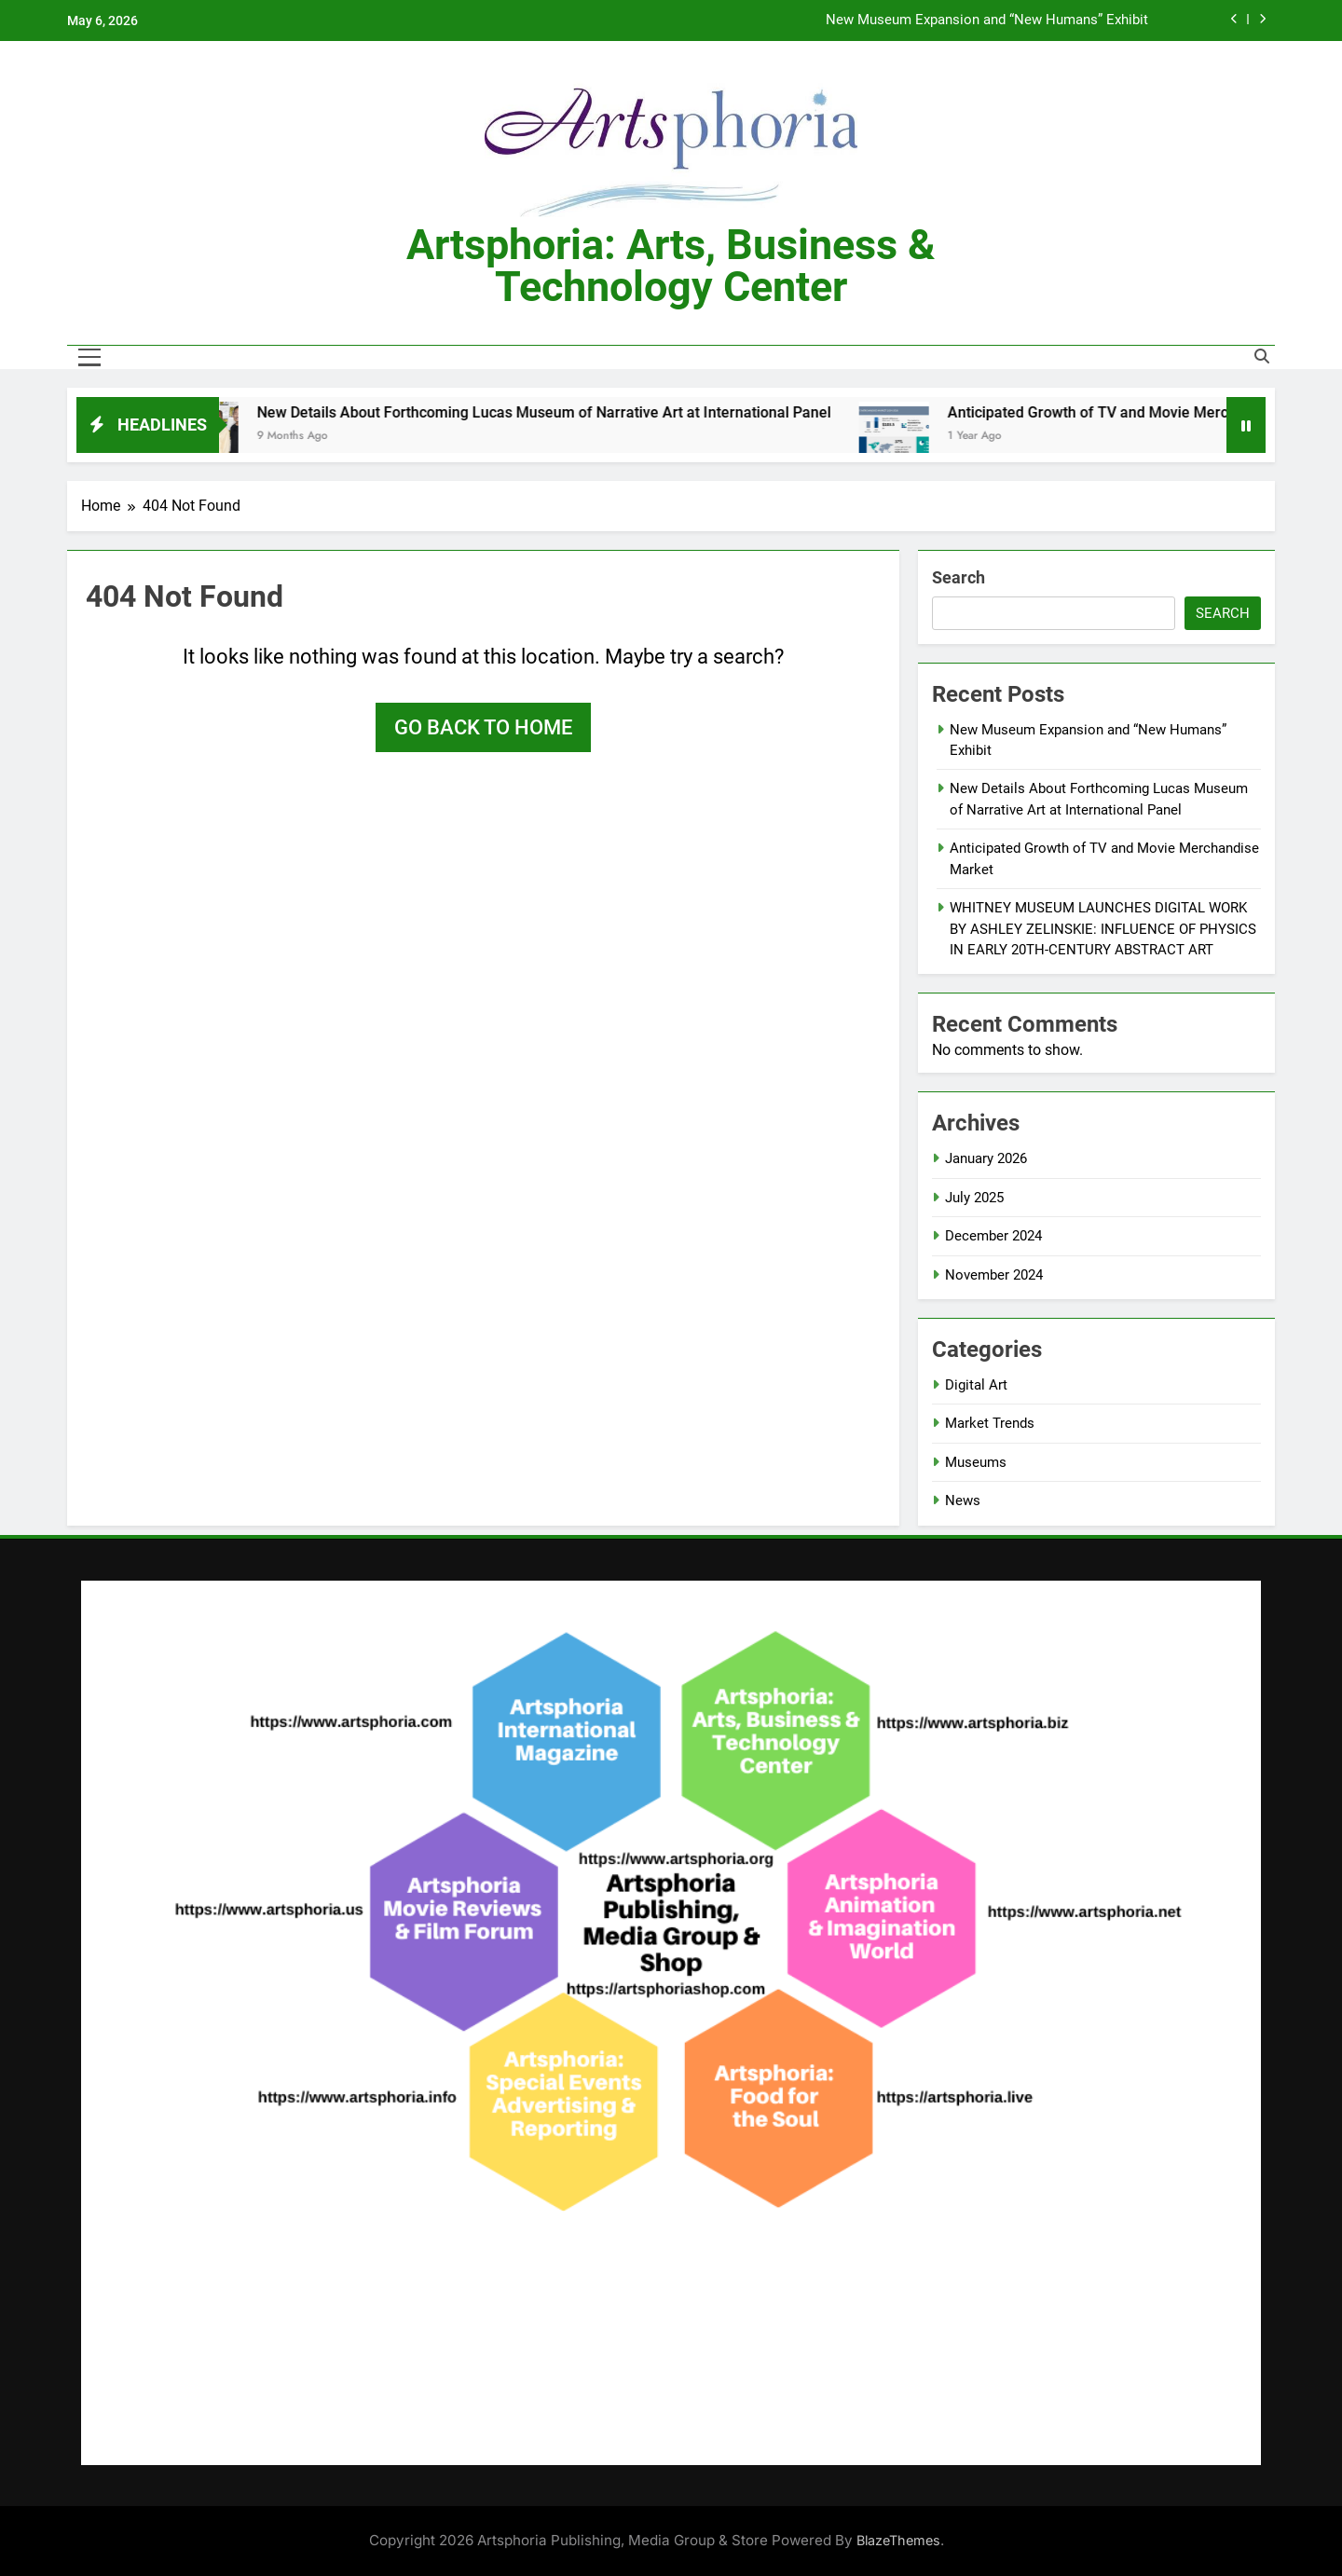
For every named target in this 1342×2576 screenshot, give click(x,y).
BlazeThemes (898, 2540)
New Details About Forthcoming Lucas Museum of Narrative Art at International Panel (558, 412)
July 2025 (974, 1197)
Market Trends (989, 1423)
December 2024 (993, 1235)
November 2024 (994, 1275)
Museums (975, 1462)
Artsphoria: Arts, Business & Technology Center (671, 265)
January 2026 (986, 1158)
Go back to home (483, 727)
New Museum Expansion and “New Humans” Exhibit (987, 20)
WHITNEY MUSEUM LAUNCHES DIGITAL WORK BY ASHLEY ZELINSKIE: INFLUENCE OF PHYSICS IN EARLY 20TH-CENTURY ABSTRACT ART (1103, 928)
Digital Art (976, 1385)
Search (958, 577)
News (962, 1500)
